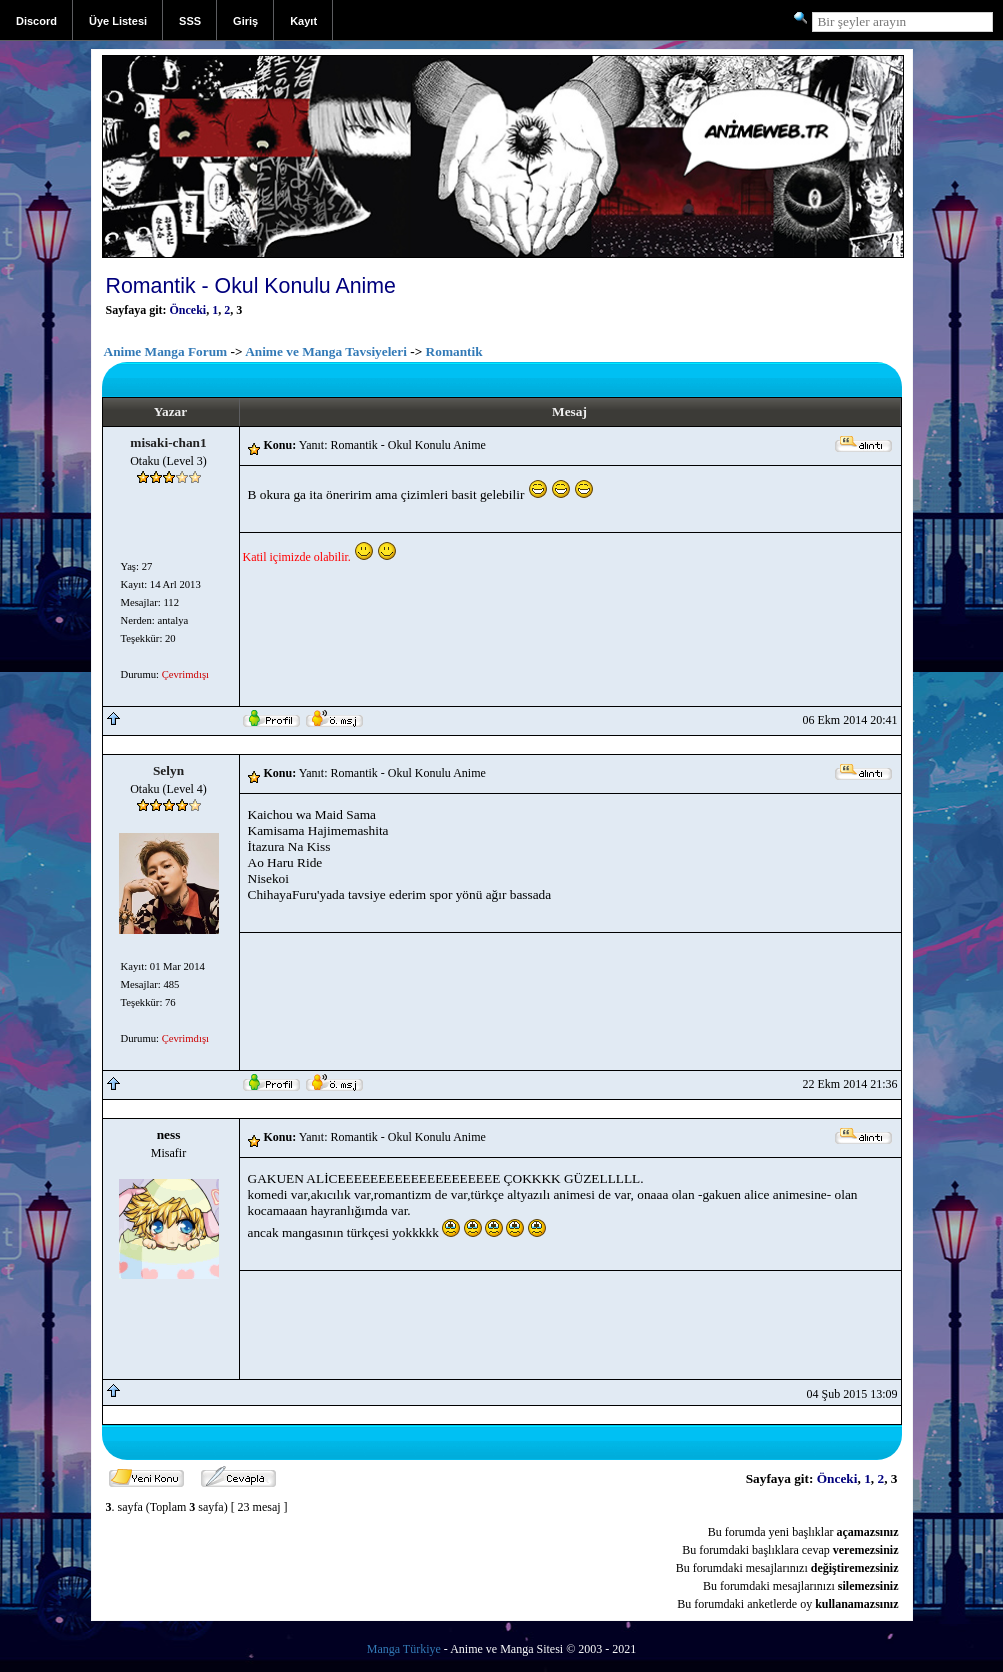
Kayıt (303, 21)
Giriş (245, 21)
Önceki (188, 310)
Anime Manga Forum (166, 351)
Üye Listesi (118, 21)
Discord (36, 21)
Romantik (454, 351)
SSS (190, 21)
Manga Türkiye (404, 1649)
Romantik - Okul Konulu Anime (251, 286)
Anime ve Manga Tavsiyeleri (326, 351)
